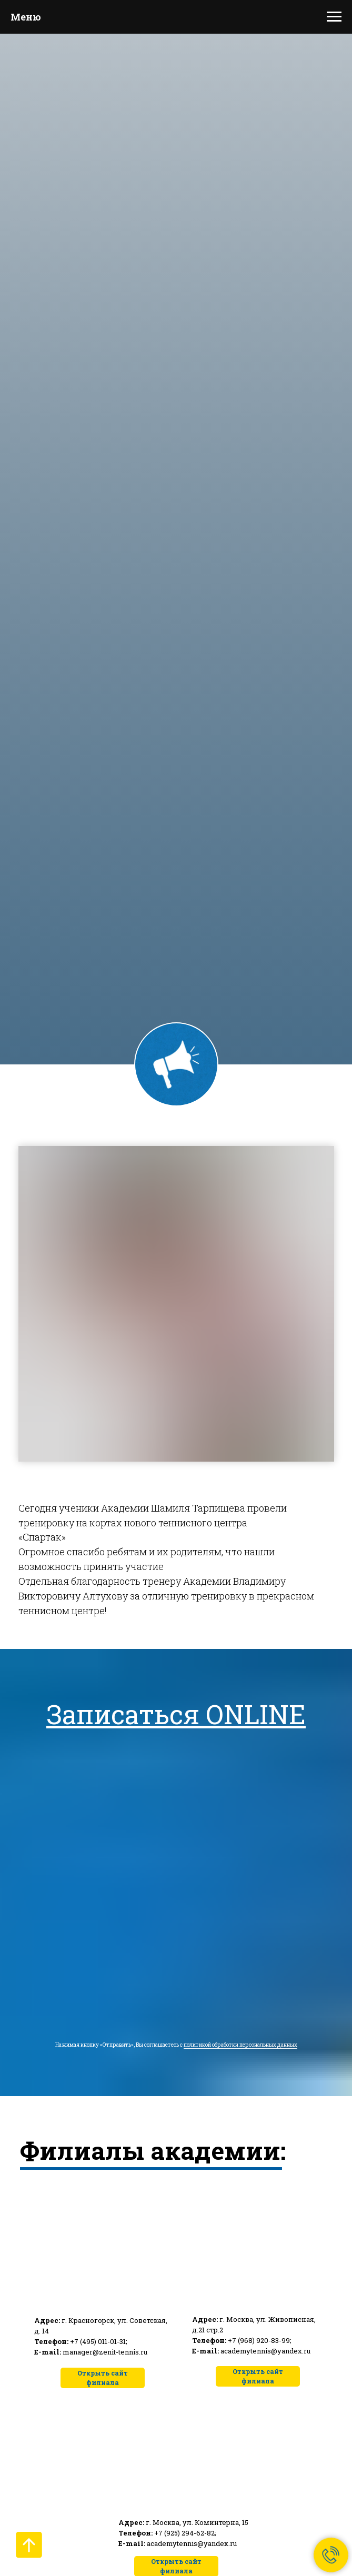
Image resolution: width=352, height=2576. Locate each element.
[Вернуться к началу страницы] (29, 2545)
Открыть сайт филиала (258, 2376)
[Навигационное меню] (334, 17)
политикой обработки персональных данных (240, 2044)
